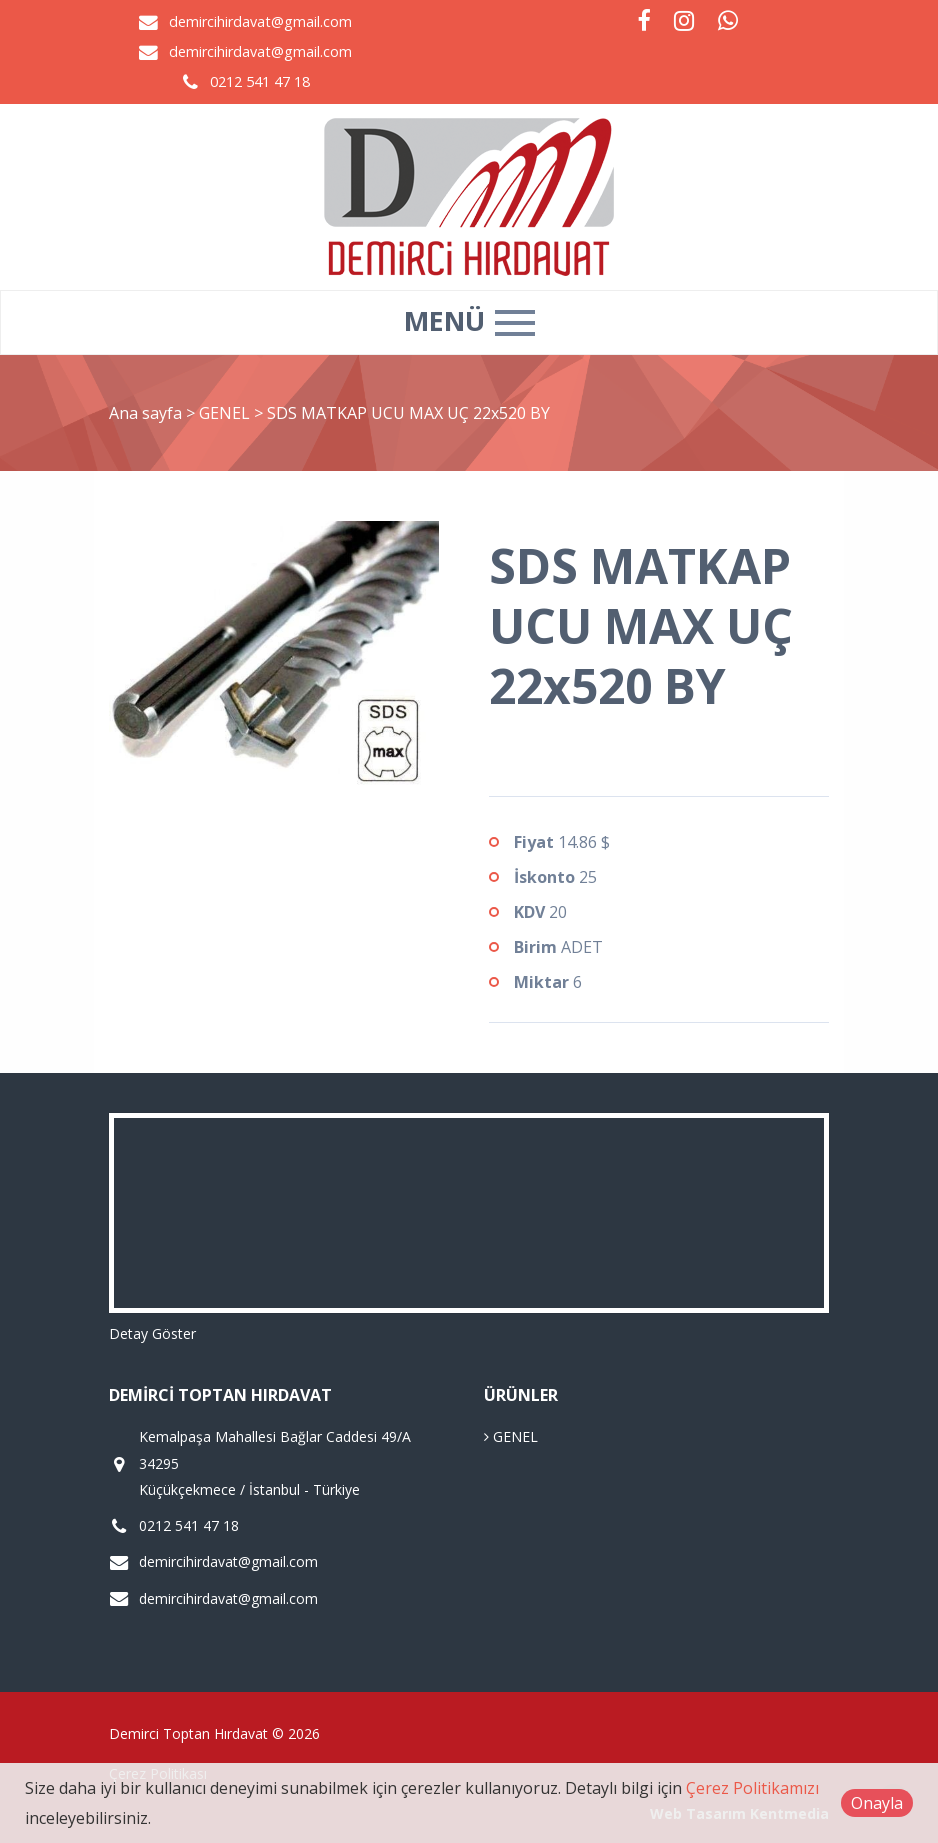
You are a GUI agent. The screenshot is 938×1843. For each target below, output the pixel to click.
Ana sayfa (145, 413)
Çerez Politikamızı (752, 1788)
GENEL (226, 413)
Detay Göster (152, 1333)
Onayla (877, 1803)
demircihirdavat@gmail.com (260, 21)
